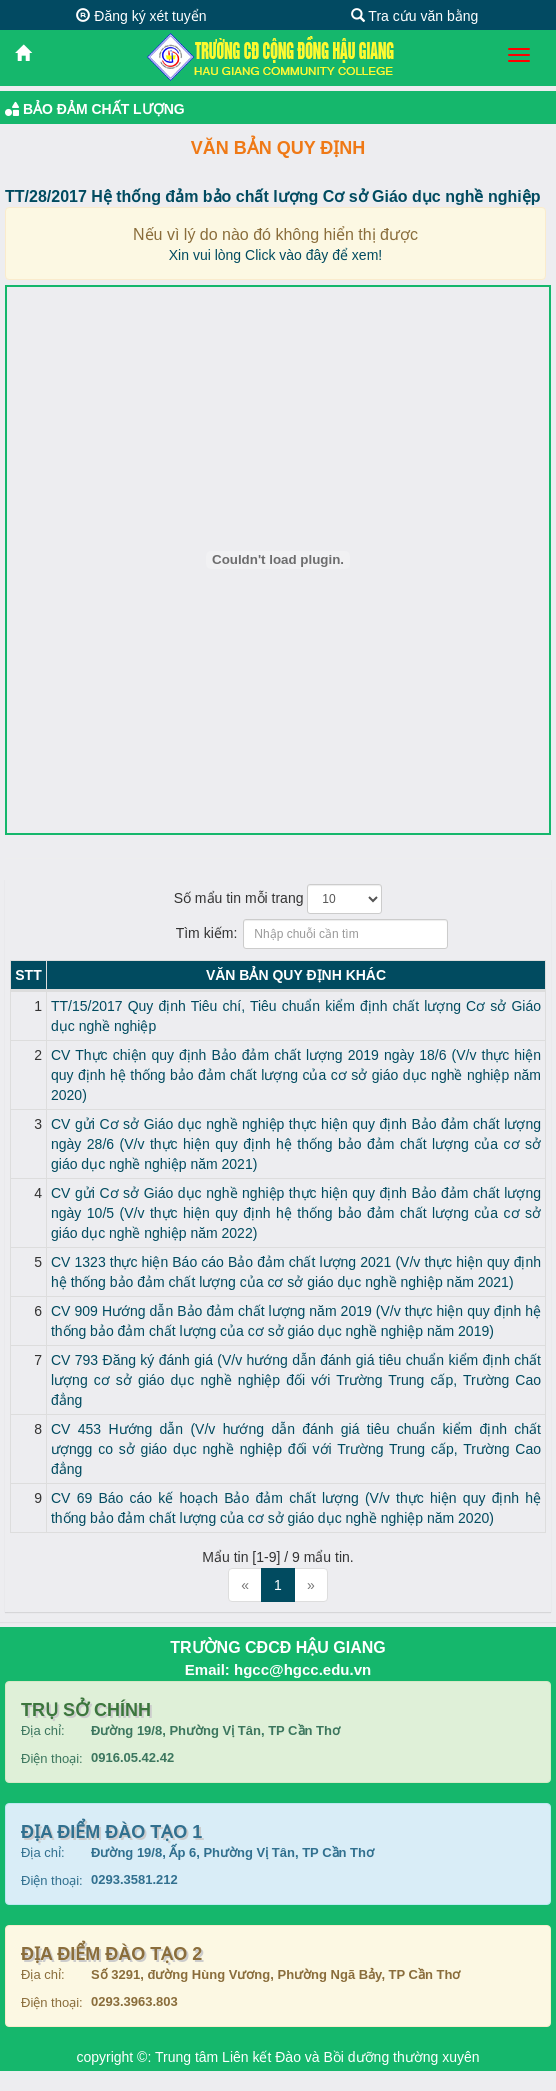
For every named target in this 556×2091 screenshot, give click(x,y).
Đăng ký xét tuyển (141, 16)
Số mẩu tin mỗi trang (278, 899)
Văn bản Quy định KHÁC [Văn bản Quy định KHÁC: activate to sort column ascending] (296, 975)
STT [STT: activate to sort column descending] (28, 975)
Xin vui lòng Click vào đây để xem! (275, 255)
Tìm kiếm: (278, 934)
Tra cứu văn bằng (415, 16)
